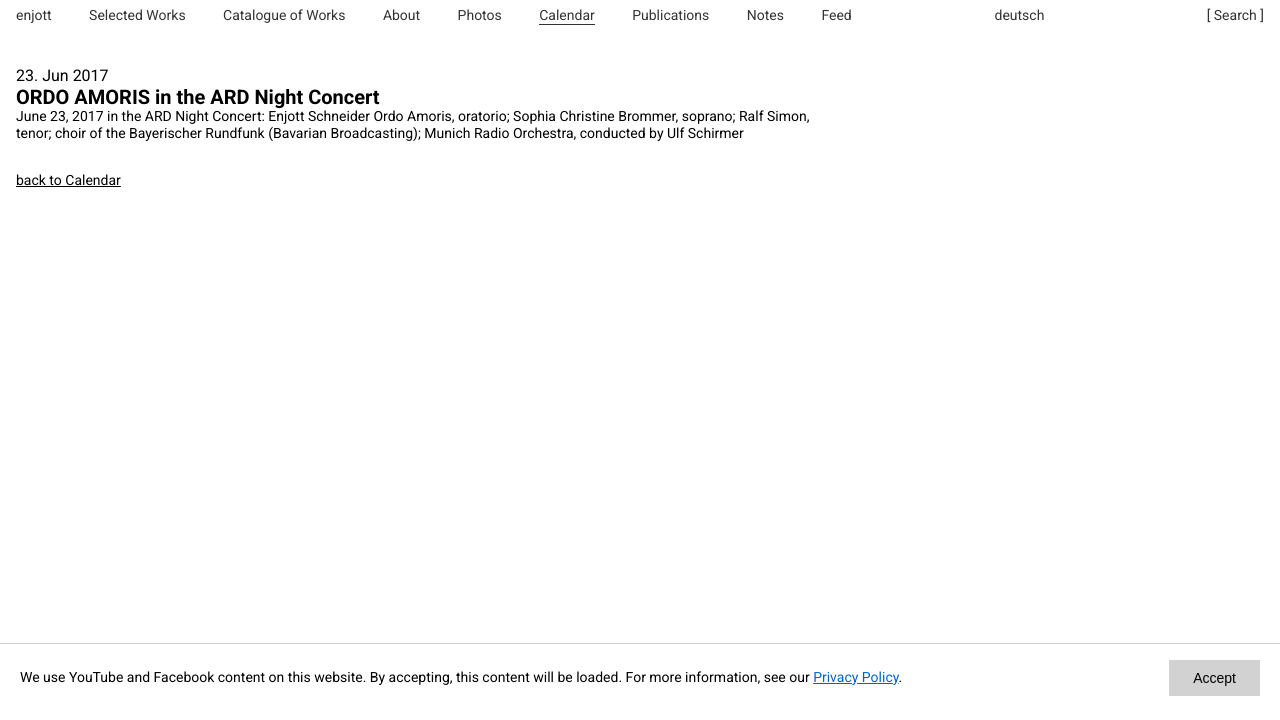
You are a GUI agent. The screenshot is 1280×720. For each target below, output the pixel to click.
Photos (480, 16)
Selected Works (137, 16)
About (401, 16)
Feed (836, 16)
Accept (1214, 678)
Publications (670, 16)
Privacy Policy (855, 678)
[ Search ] (1235, 16)
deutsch (1020, 16)
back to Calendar (68, 181)
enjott (34, 16)
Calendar (567, 16)
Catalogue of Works (284, 16)
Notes (765, 16)
